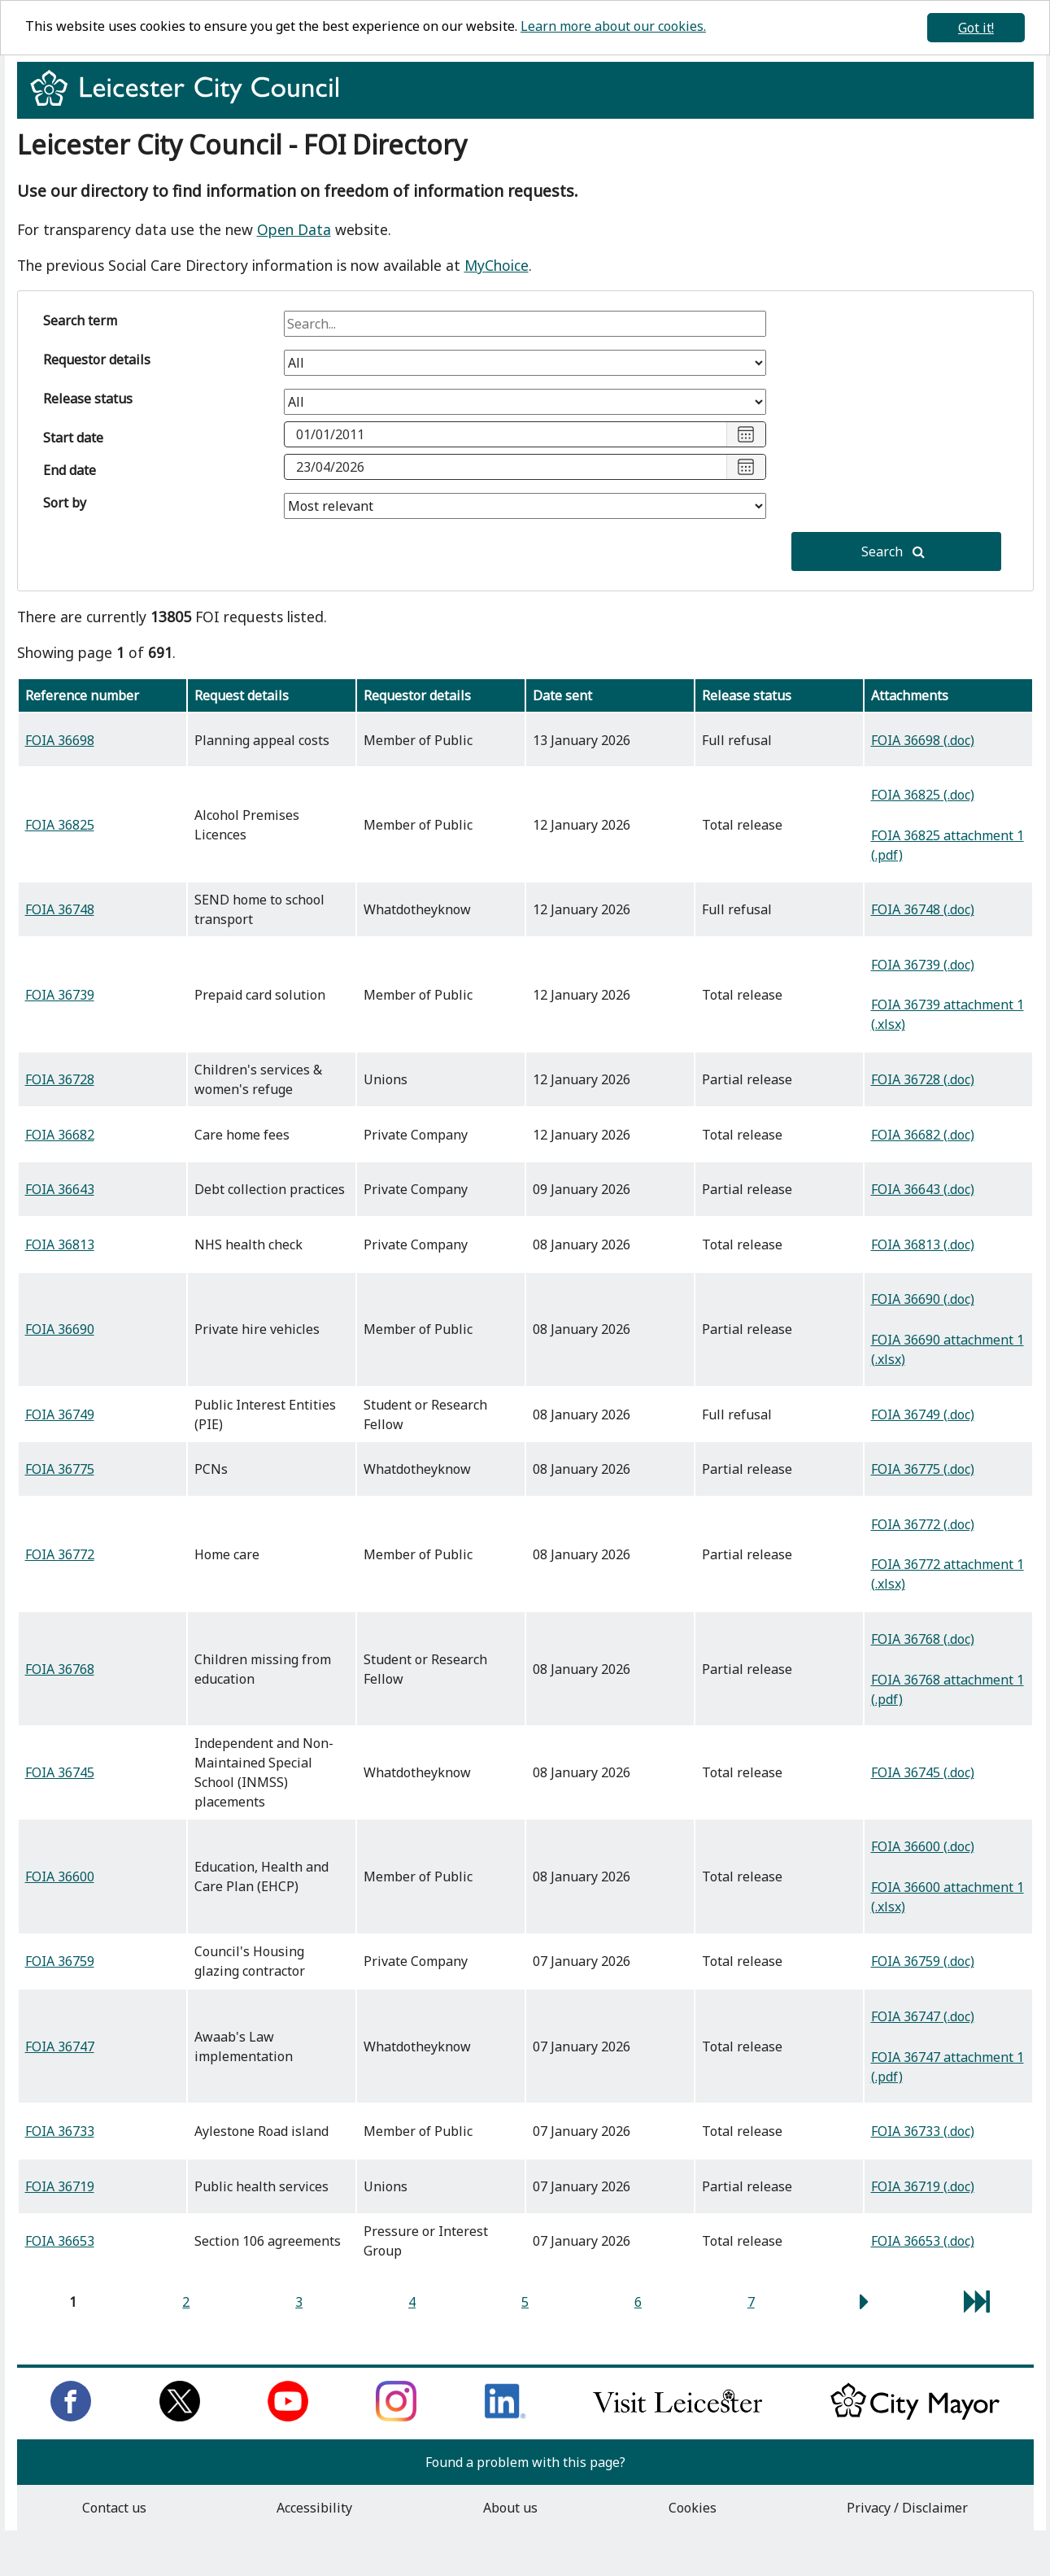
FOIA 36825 (59, 825)
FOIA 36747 (59, 2046)
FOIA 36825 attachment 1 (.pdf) (947, 845)
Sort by (64, 503)
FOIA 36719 (59, 2186)
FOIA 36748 (59, 909)
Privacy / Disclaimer (907, 2508)
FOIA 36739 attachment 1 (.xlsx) (947, 1014)
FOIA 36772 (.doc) (922, 1524)
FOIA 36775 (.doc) (922, 1469)
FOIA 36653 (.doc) (922, 2241)
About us (510, 2508)
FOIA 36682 (59, 1135)
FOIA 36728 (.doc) (922, 1079)
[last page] (977, 2306)
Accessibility (314, 2508)
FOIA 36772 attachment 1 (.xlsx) (947, 1574)
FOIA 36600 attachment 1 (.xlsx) (947, 1897)
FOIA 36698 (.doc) (922, 740)
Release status (88, 399)
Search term (80, 320)
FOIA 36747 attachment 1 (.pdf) (947, 2067)
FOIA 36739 (59, 995)
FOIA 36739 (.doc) (922, 965)
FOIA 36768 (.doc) (922, 1639)
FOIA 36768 (59, 1669)
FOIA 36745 (59, 1772)
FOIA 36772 (59, 1554)
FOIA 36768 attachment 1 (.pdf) (947, 1689)
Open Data (294, 229)
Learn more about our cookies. (613, 26)
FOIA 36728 (59, 1079)
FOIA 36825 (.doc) (922, 795)
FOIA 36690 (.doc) (922, 1299)
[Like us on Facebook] (70, 2417)
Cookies (693, 2508)
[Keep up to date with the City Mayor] (915, 2417)
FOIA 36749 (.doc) (922, 1414)
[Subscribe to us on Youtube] (288, 2417)
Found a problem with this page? (525, 2462)
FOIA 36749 (59, 1414)
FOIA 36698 (59, 740)
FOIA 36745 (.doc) (922, 1772)
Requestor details (96, 359)
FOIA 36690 (59, 1329)
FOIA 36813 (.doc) (922, 1244)
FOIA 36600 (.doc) (922, 1846)
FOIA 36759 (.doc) (922, 1961)
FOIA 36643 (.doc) (922, 1189)
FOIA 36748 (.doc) (922, 909)
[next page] (864, 2306)
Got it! (976, 28)
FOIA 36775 (59, 1469)
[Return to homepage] (191, 102)
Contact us (114, 2508)
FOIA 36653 (59, 2241)
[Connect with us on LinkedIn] (505, 2417)
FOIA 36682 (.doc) (922, 1135)
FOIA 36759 (59, 1961)
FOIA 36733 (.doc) (922, 2131)
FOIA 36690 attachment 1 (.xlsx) (947, 1349)
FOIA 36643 (59, 1189)
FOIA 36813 (59, 1244)
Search (893, 551)
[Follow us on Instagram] (396, 2417)
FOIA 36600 (59, 1876)
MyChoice (496, 265)
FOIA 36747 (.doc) (922, 2016)
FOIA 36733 (59, 2131)
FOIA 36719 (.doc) (922, 2186)
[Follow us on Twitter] (179, 2417)
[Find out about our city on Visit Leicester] (677, 2417)
